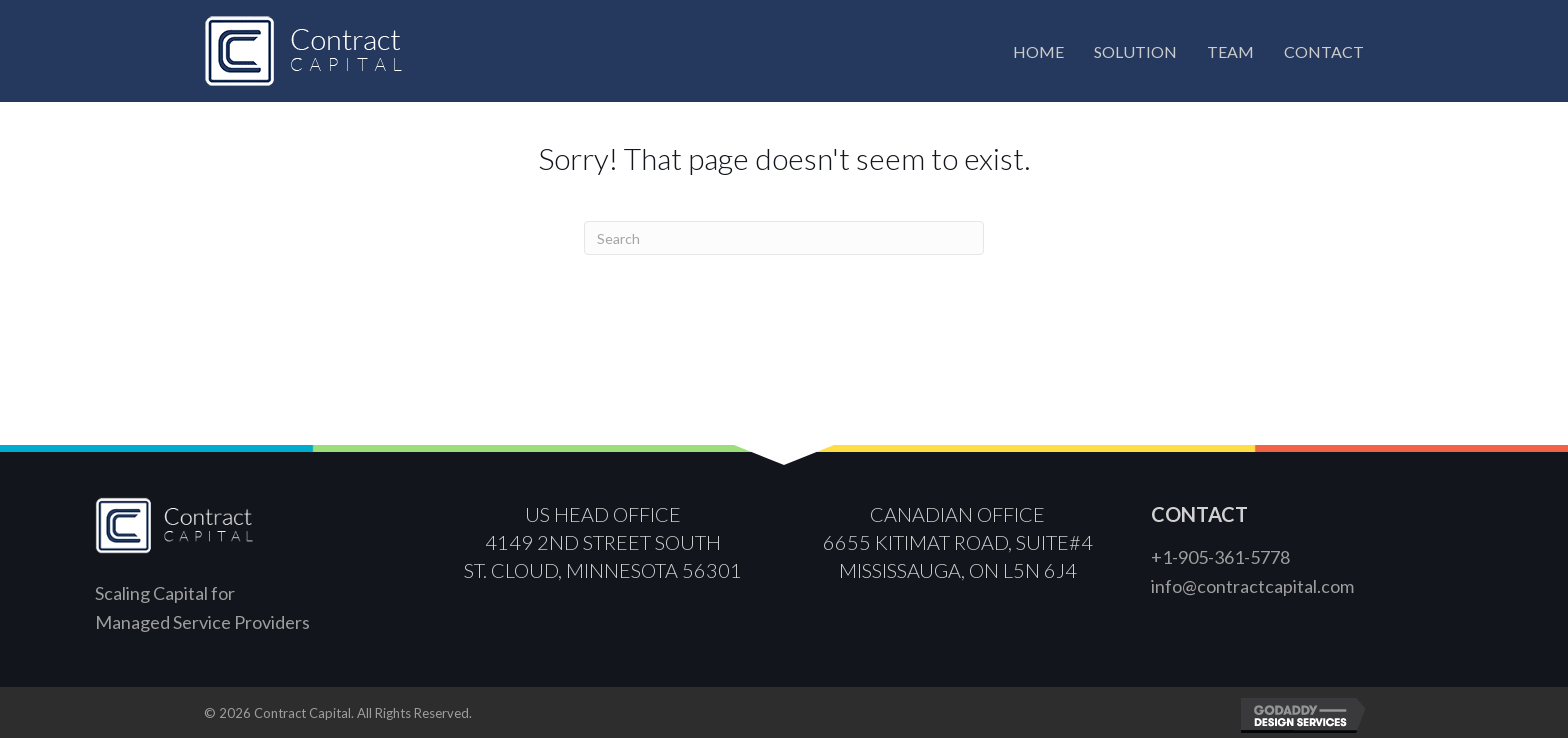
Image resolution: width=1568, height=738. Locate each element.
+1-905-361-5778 (1220, 557)
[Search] (784, 238)
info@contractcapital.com (1252, 586)
